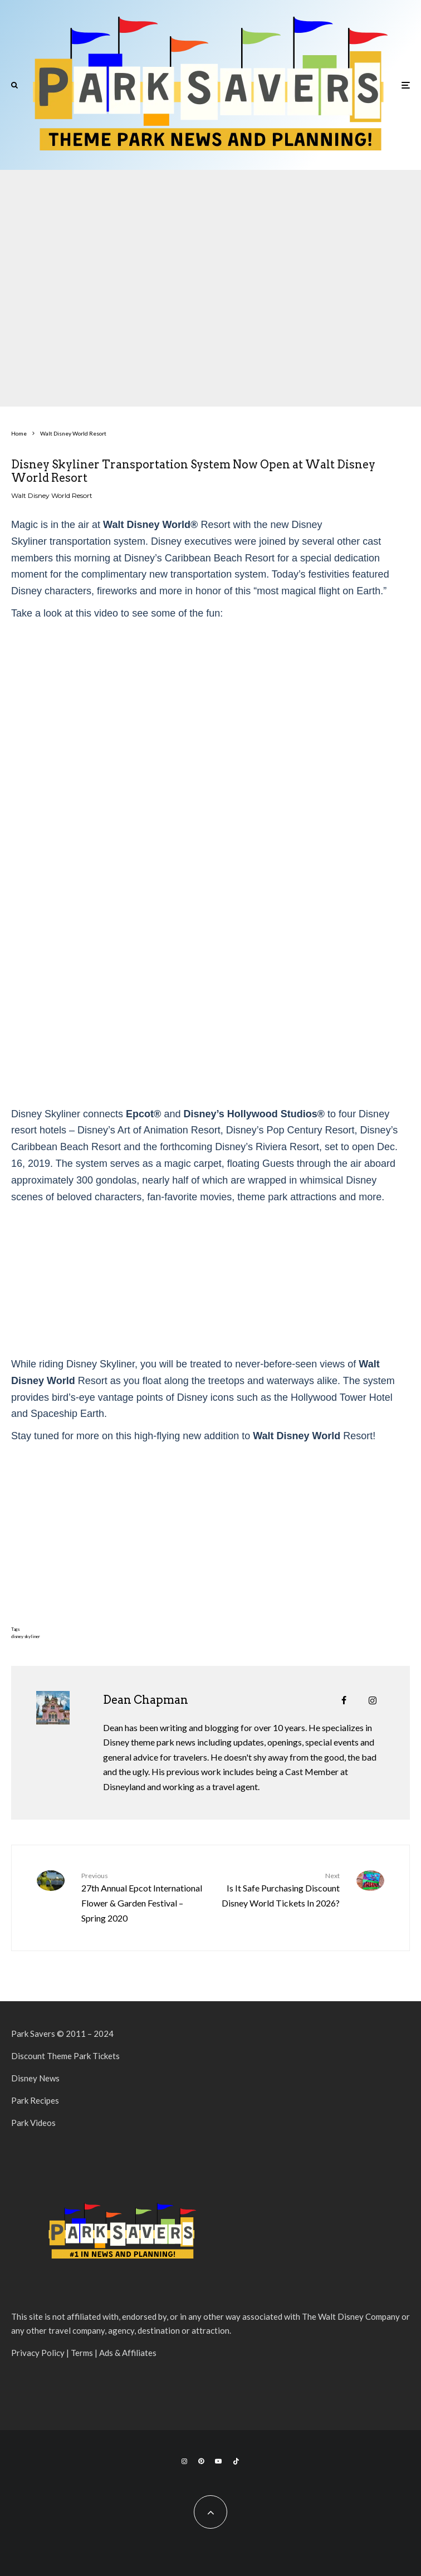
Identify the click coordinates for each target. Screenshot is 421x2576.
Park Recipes (35, 2100)
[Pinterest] (201, 2461)
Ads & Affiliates (127, 2353)
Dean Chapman (145, 1700)
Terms (82, 2353)
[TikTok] (236, 2461)
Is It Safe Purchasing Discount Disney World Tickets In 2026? (279, 1889)
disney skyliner (25, 1636)
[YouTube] (218, 2461)
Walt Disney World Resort (51, 495)
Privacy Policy (38, 2353)
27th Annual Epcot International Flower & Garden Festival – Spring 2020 (141, 1896)
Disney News (35, 2078)
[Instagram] (184, 2461)
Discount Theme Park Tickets (65, 2056)
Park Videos (33, 2123)
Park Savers (33, 2033)
